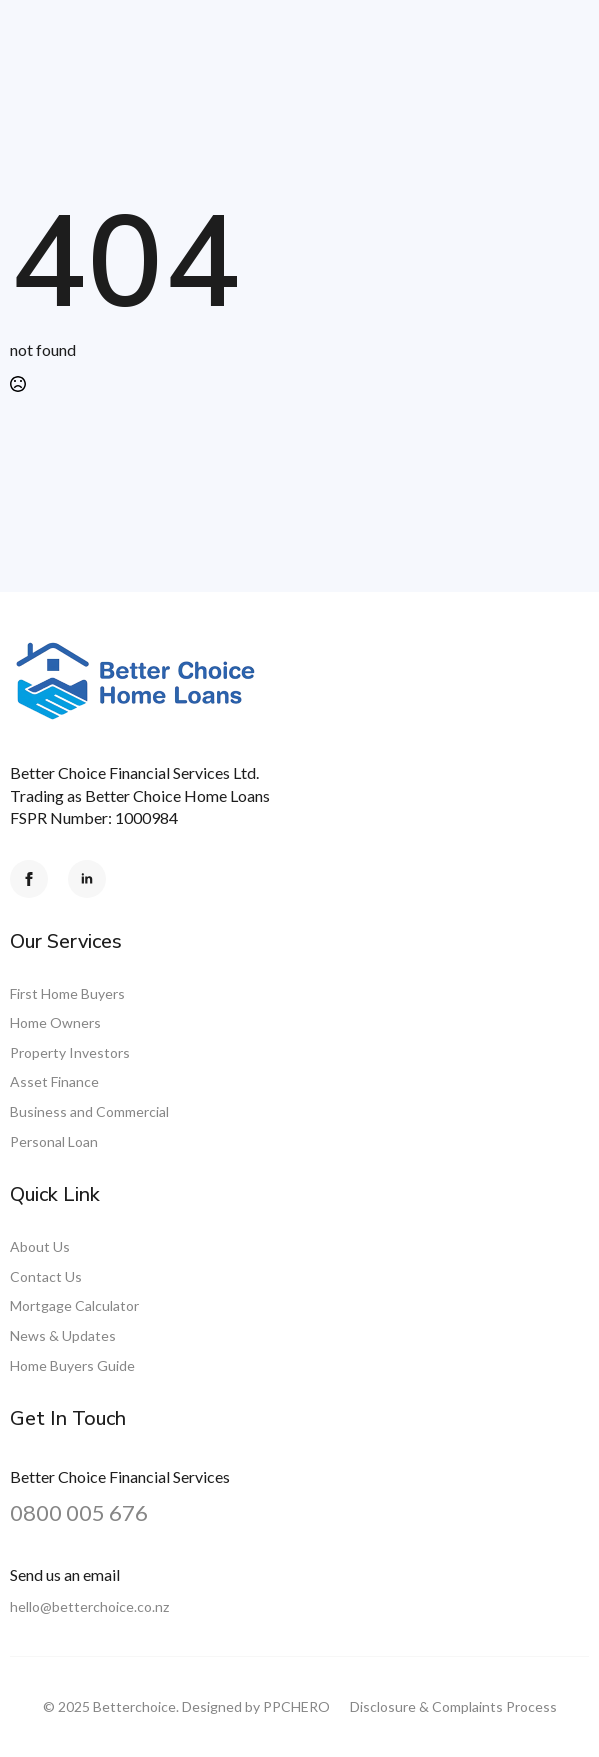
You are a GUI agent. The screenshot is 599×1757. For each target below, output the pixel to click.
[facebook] (29, 879)
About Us (40, 1246)
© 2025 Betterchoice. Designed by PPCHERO (186, 1706)
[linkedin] (87, 879)
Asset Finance (54, 1081)
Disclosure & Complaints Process (453, 1706)
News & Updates (63, 1335)
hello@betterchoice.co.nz (89, 1606)
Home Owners (55, 1022)
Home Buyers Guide (72, 1365)
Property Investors (70, 1052)
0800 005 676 (79, 1512)
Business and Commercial (89, 1111)
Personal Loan (54, 1141)
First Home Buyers (67, 993)
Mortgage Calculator (74, 1305)
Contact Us (46, 1276)
